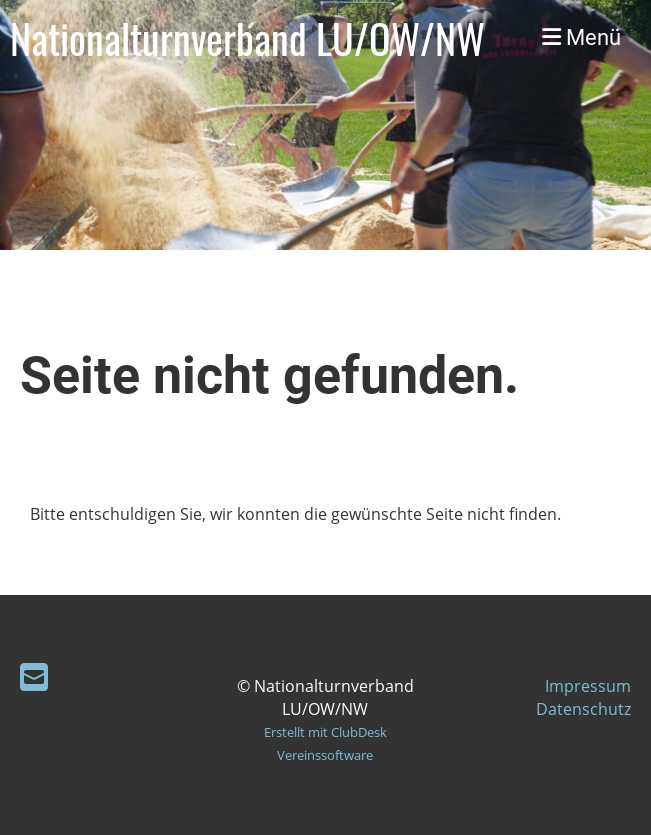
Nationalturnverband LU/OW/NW (247, 38)
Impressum (588, 686)
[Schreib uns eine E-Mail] (34, 676)
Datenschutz (583, 709)
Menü (581, 37)
